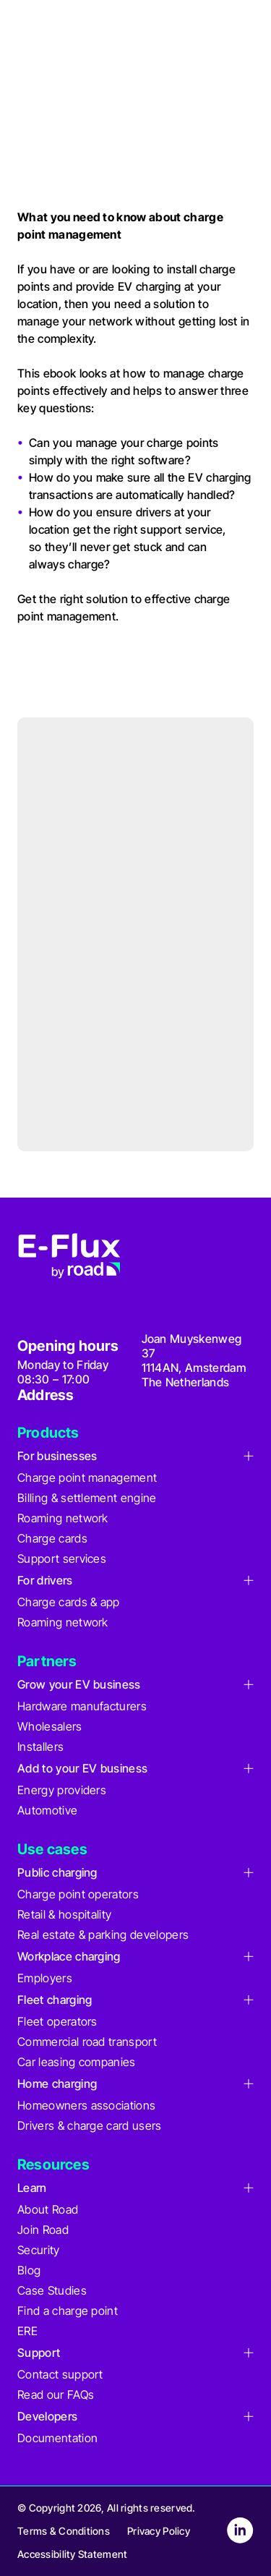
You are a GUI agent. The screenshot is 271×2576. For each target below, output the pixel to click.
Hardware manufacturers (82, 1706)
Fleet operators (57, 2021)
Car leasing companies (76, 2062)
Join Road (43, 2229)
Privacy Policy (158, 2531)
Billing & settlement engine (87, 1497)
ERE (27, 2331)
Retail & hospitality (64, 1914)
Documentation (57, 2438)
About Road (47, 2209)
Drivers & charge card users (89, 2125)
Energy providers (61, 1790)
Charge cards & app (68, 1602)
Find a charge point (67, 2310)
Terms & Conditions (63, 2531)
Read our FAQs (55, 2394)
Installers (40, 1746)
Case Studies (52, 2290)
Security (38, 2250)
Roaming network (62, 1518)
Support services (61, 1558)
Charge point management (87, 1477)
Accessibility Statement (72, 2554)
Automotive (47, 1810)
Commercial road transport (87, 2041)
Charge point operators (78, 1894)
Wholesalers (49, 1726)
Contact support (60, 2374)
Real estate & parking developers (103, 1934)
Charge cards (52, 1538)
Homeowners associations (86, 2105)
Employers (44, 1978)
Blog (28, 2270)
